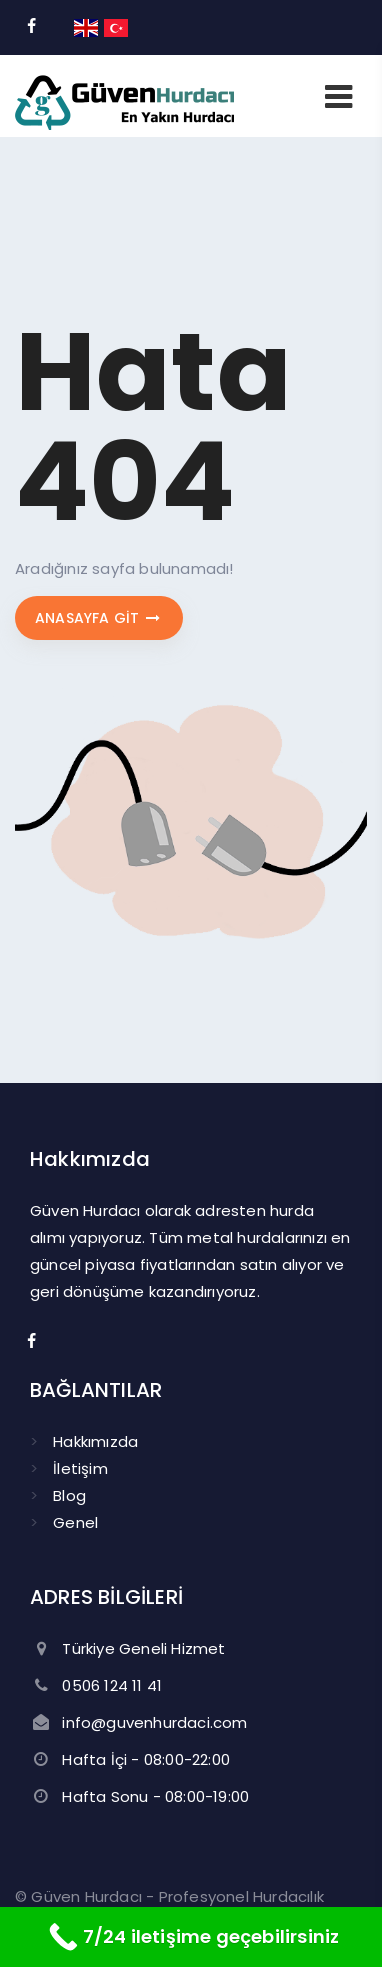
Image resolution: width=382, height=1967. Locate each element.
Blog (69, 1495)
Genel (75, 1522)
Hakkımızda (95, 1441)
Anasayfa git (99, 618)
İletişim (80, 1468)
